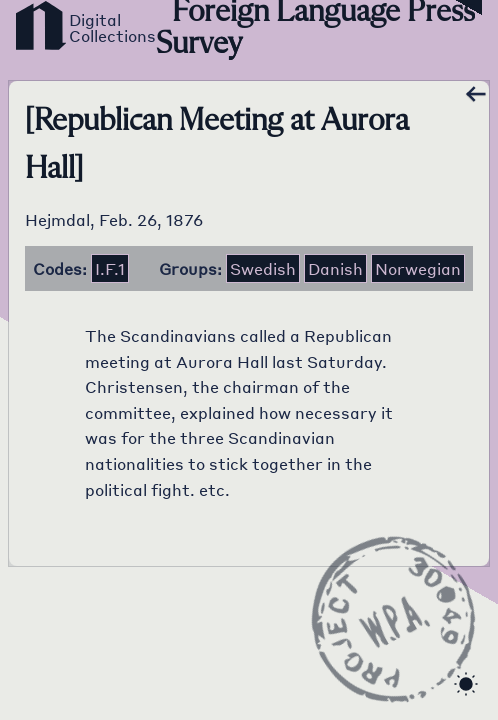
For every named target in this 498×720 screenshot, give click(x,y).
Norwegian (418, 268)
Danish (335, 268)
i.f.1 (110, 268)
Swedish (263, 268)
